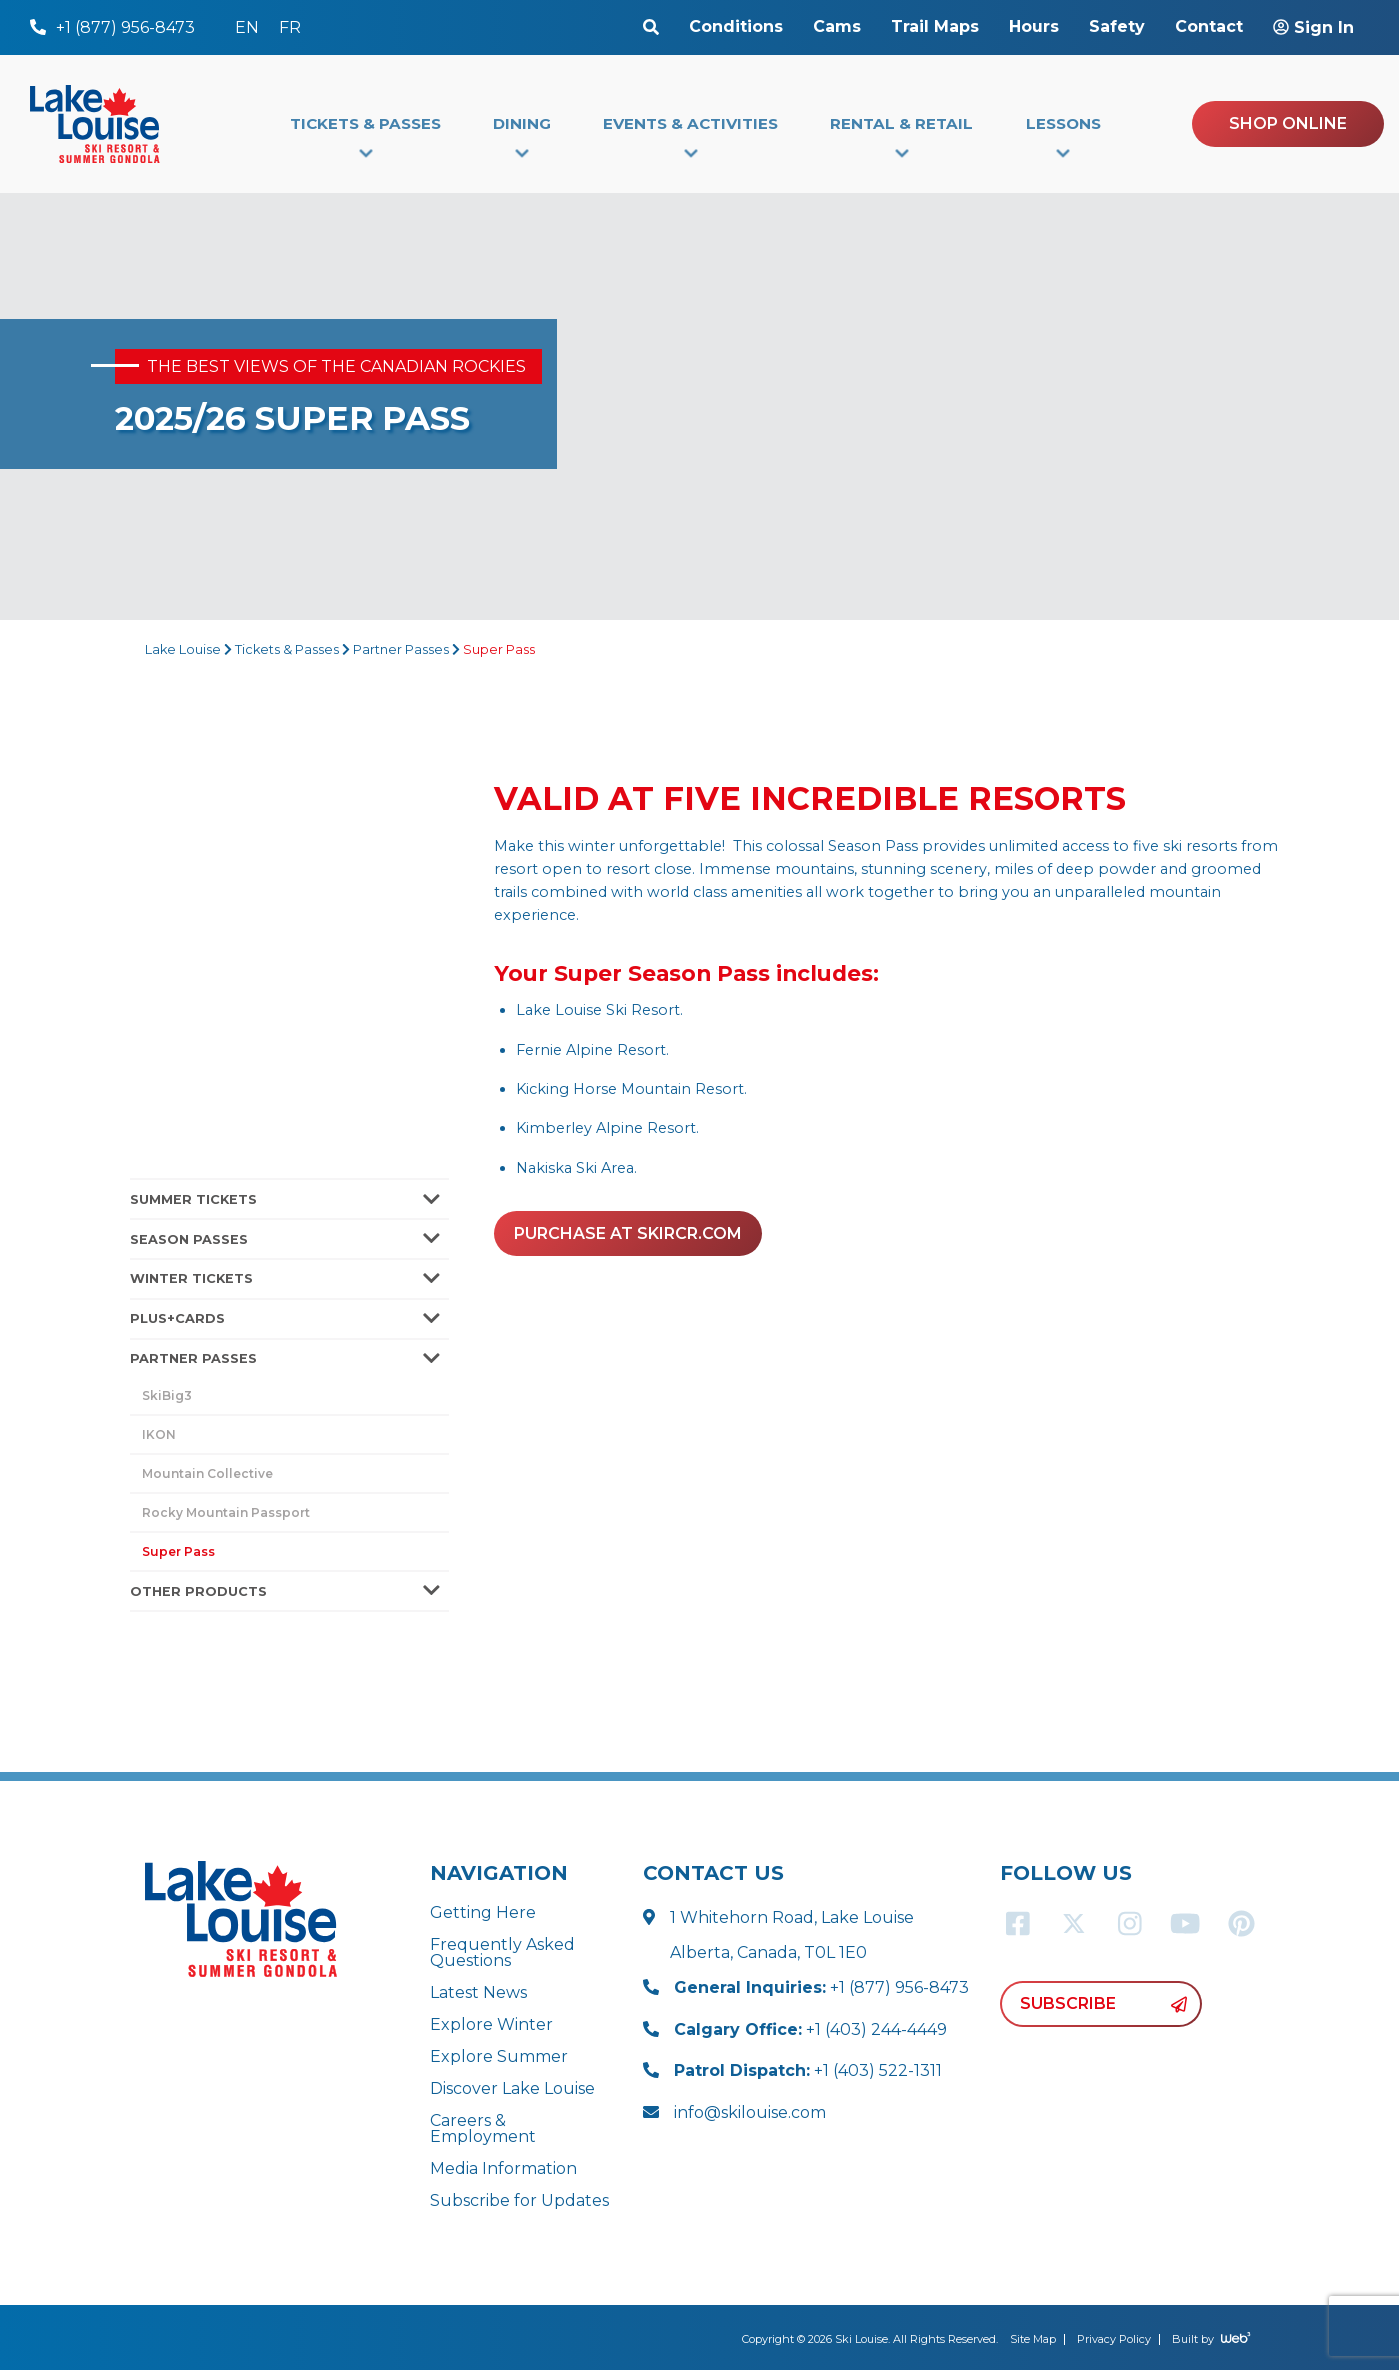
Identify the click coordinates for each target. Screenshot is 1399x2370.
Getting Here (483, 1912)
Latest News (478, 1992)
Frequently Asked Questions (502, 1952)
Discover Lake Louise (512, 2088)
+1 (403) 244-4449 (810, 2029)
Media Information (503, 2168)
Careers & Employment (483, 2128)
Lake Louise (183, 649)
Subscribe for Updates (519, 2200)
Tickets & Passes (287, 649)
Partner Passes (401, 649)
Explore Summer (499, 2056)
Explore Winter (491, 2024)
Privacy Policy (1114, 2339)
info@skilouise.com (750, 2112)
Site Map (1033, 2339)
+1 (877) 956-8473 (821, 1987)
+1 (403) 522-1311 (808, 2070)
